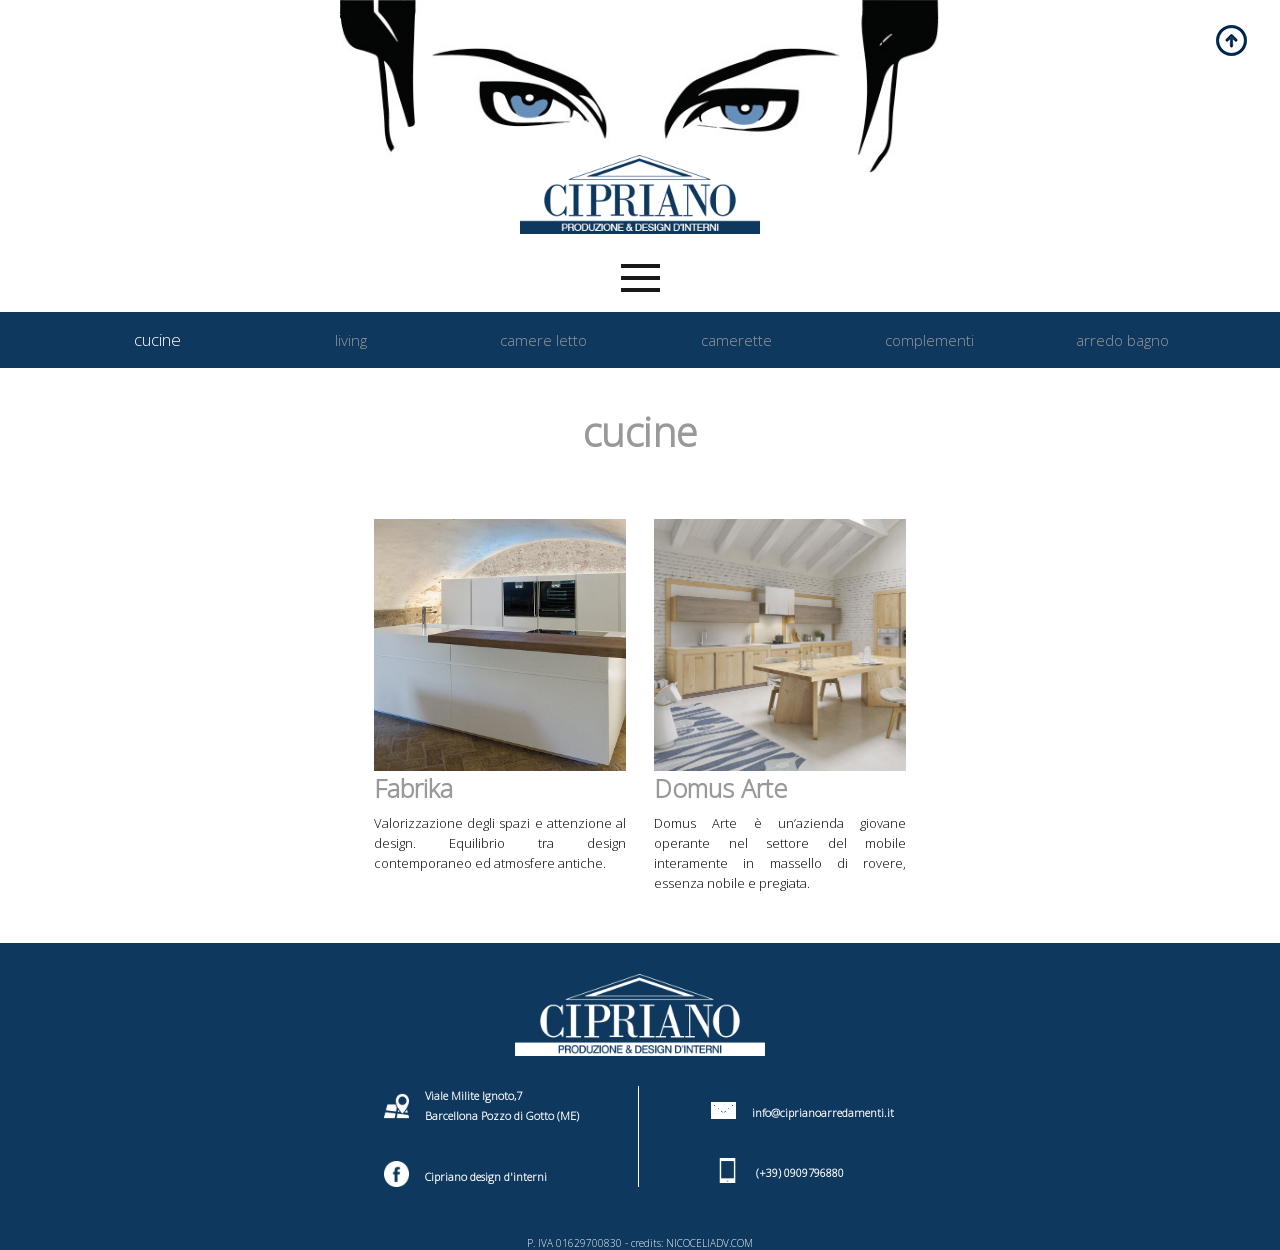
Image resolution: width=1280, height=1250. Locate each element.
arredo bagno (1122, 340)
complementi (929, 340)
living (351, 340)
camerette (736, 340)
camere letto (543, 340)
